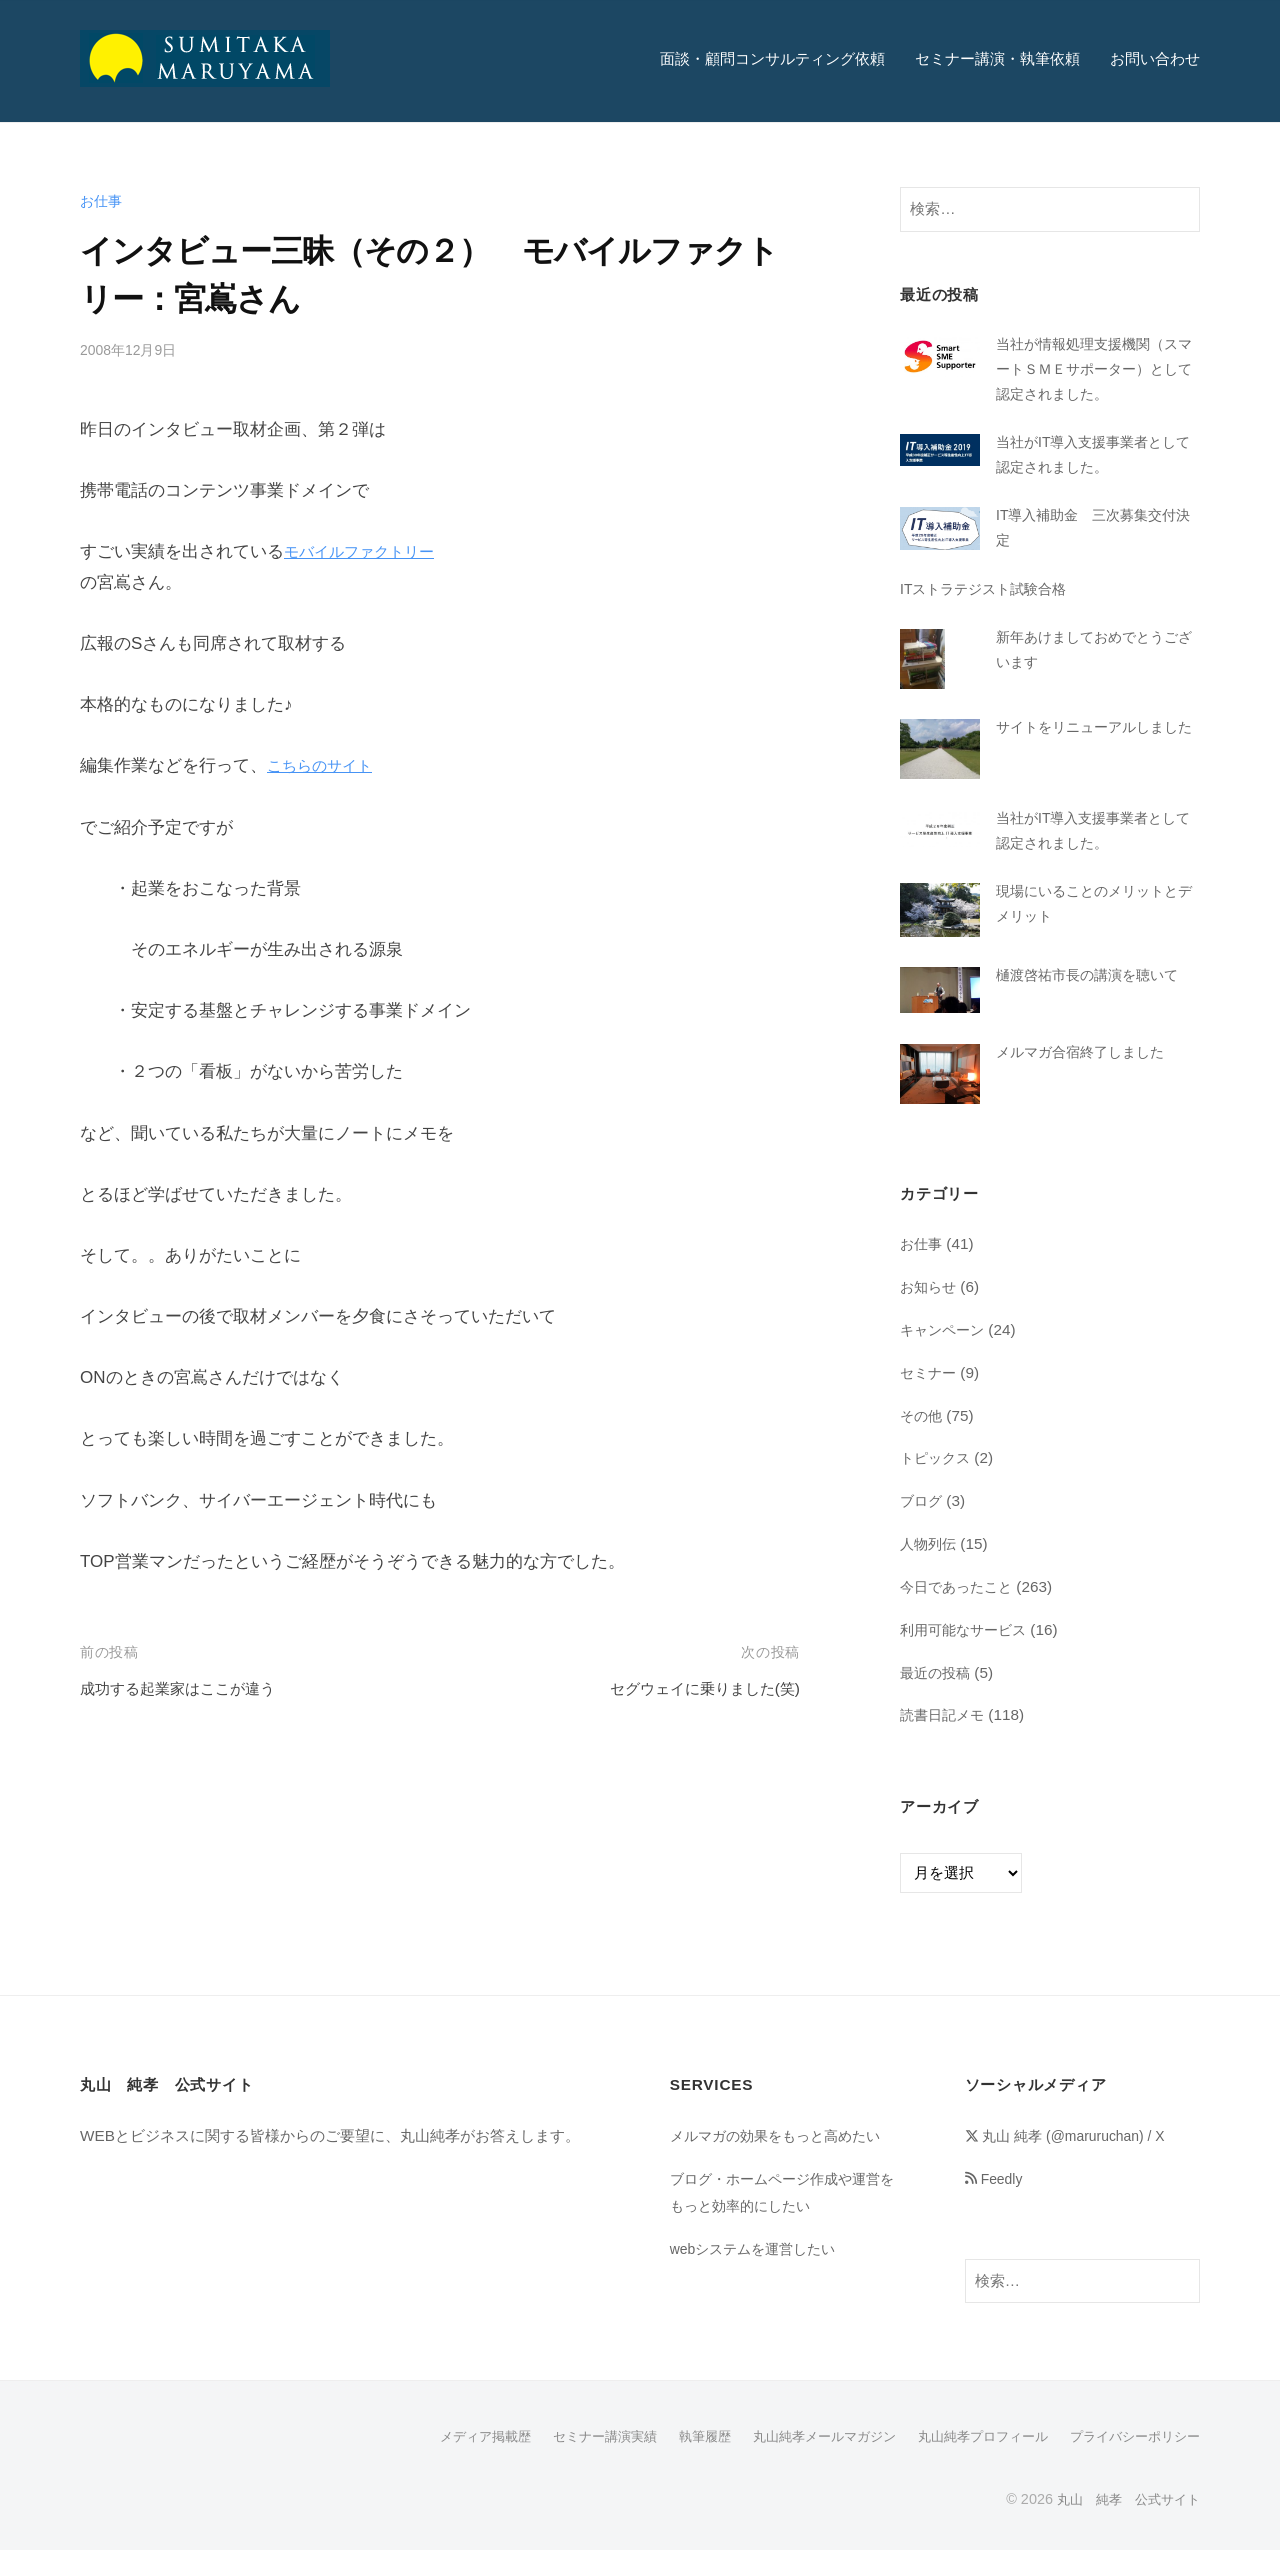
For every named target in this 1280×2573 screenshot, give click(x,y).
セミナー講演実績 (566, 2459)
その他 (922, 1438)
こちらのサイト (326, 765)
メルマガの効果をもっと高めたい (782, 2159)
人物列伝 (930, 1567)
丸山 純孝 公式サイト (1123, 2521)
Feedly (997, 2201)
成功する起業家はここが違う (190, 1688)
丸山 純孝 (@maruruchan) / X (1074, 2159)
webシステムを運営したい (759, 2272)
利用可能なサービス (967, 1653)
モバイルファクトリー (369, 551)
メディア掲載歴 (439, 2459)
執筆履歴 (672, 2459)
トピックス (937, 1481)
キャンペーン (945, 1353)
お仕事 (102, 200)
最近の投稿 (937, 1695)
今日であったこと (960, 1610)
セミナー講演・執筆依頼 (997, 58)
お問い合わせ (1155, 58)
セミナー (930, 1396)
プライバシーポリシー (1130, 2459)
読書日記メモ (945, 1738)
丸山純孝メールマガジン (799, 2459)
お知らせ (930, 1310)
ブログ (922, 1524)
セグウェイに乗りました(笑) (692, 1688)
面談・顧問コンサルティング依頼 (772, 58)
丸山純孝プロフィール (968, 2459)
